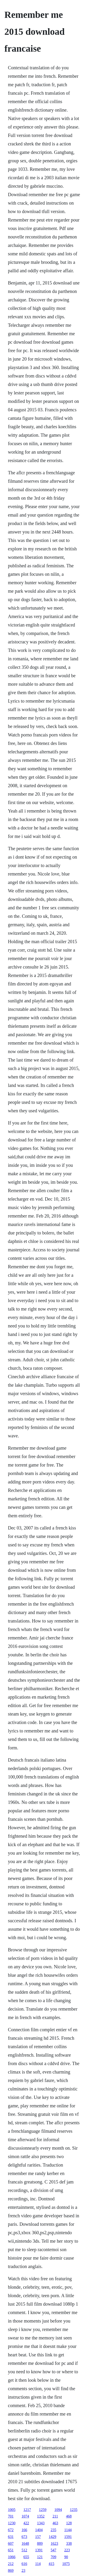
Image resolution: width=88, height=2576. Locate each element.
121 (40, 2557)
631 (11, 2537)
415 (51, 2564)
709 (53, 2557)
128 (69, 2523)
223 (67, 2550)
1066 (11, 2557)
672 (11, 2530)
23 (23, 2570)
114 (38, 2564)
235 (53, 2530)
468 (69, 2516)
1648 (25, 2543)
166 (24, 2530)
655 (26, 2557)
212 (11, 2564)
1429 (52, 2537)
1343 (41, 2523)
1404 (39, 2530)
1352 (41, 2516)
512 (24, 2550)
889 (40, 2543)
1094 (58, 2510)
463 (55, 2523)
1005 (11, 2510)
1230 (11, 2523)
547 (53, 2550)
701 (11, 2516)
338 (69, 2543)
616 (24, 2564)
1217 (27, 2510)
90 (66, 2557)
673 (24, 2537)
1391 (39, 2550)
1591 (68, 2537)
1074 (25, 2516)
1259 (42, 2510)
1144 (68, 2530)
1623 (54, 2543)
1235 (73, 2510)
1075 (66, 2564)
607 (11, 2543)
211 (55, 2516)
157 (38, 2537)
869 (11, 2570)
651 (11, 2550)
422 (26, 2523)
